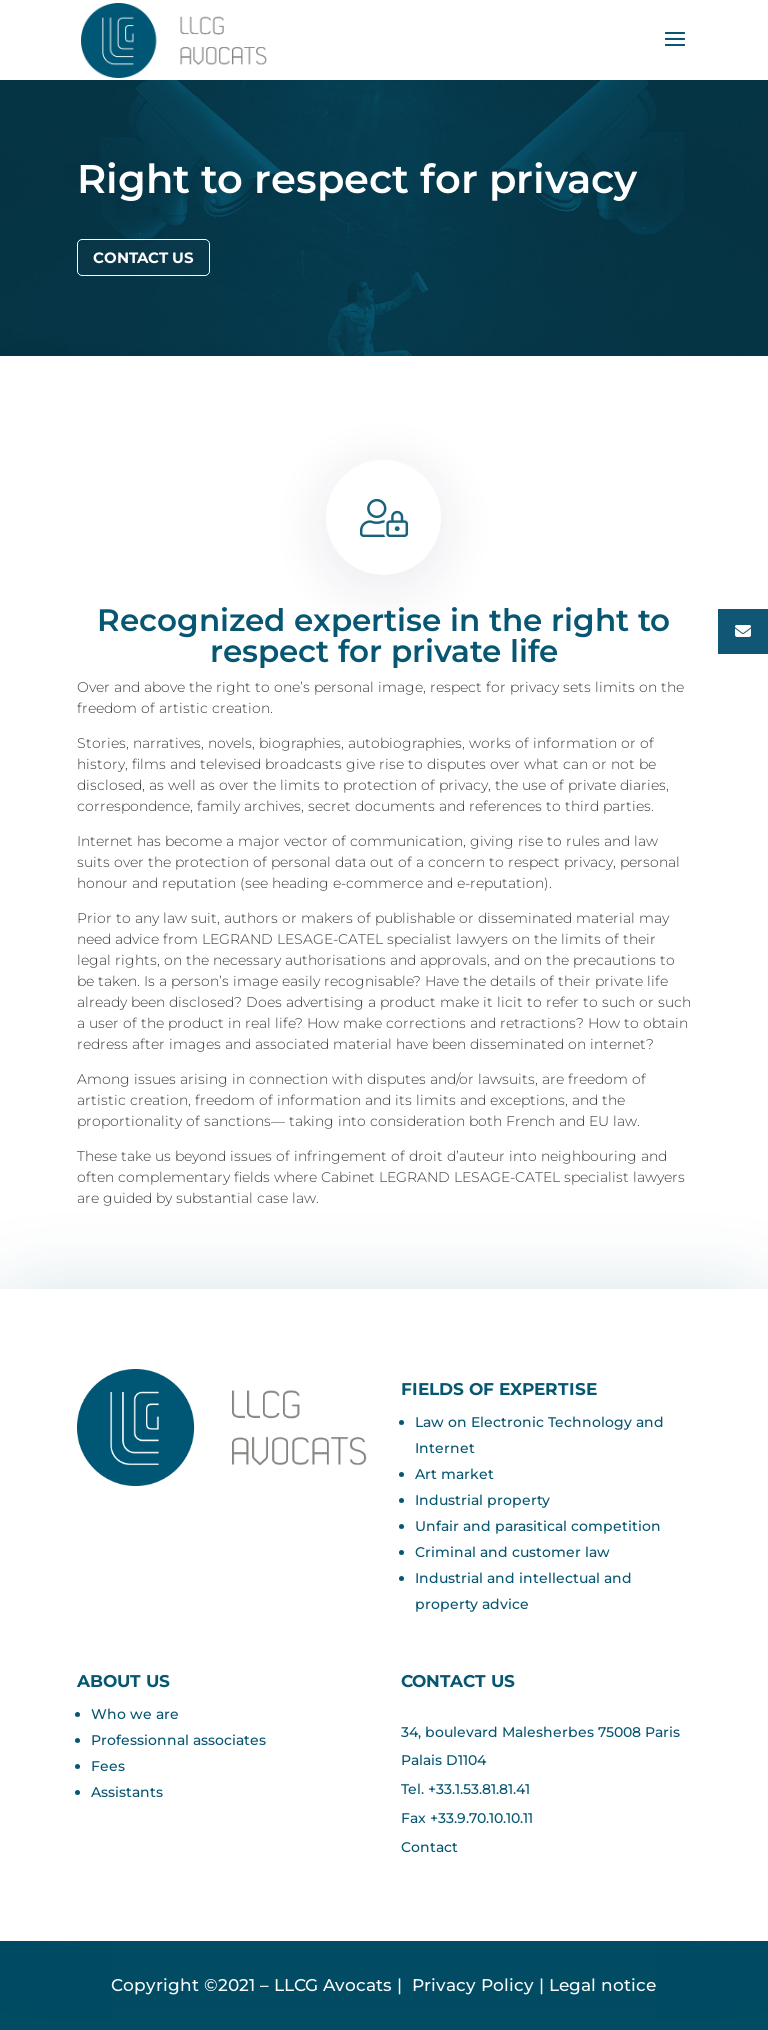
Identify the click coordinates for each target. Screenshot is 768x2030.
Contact (429, 1847)
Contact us (143, 257)
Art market (454, 1474)
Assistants (127, 1792)
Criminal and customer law (512, 1552)
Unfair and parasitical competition (538, 1526)
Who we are (135, 1714)
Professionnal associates (178, 1740)
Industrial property (482, 1500)
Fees (108, 1766)
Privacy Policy (470, 1985)
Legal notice (602, 1985)
